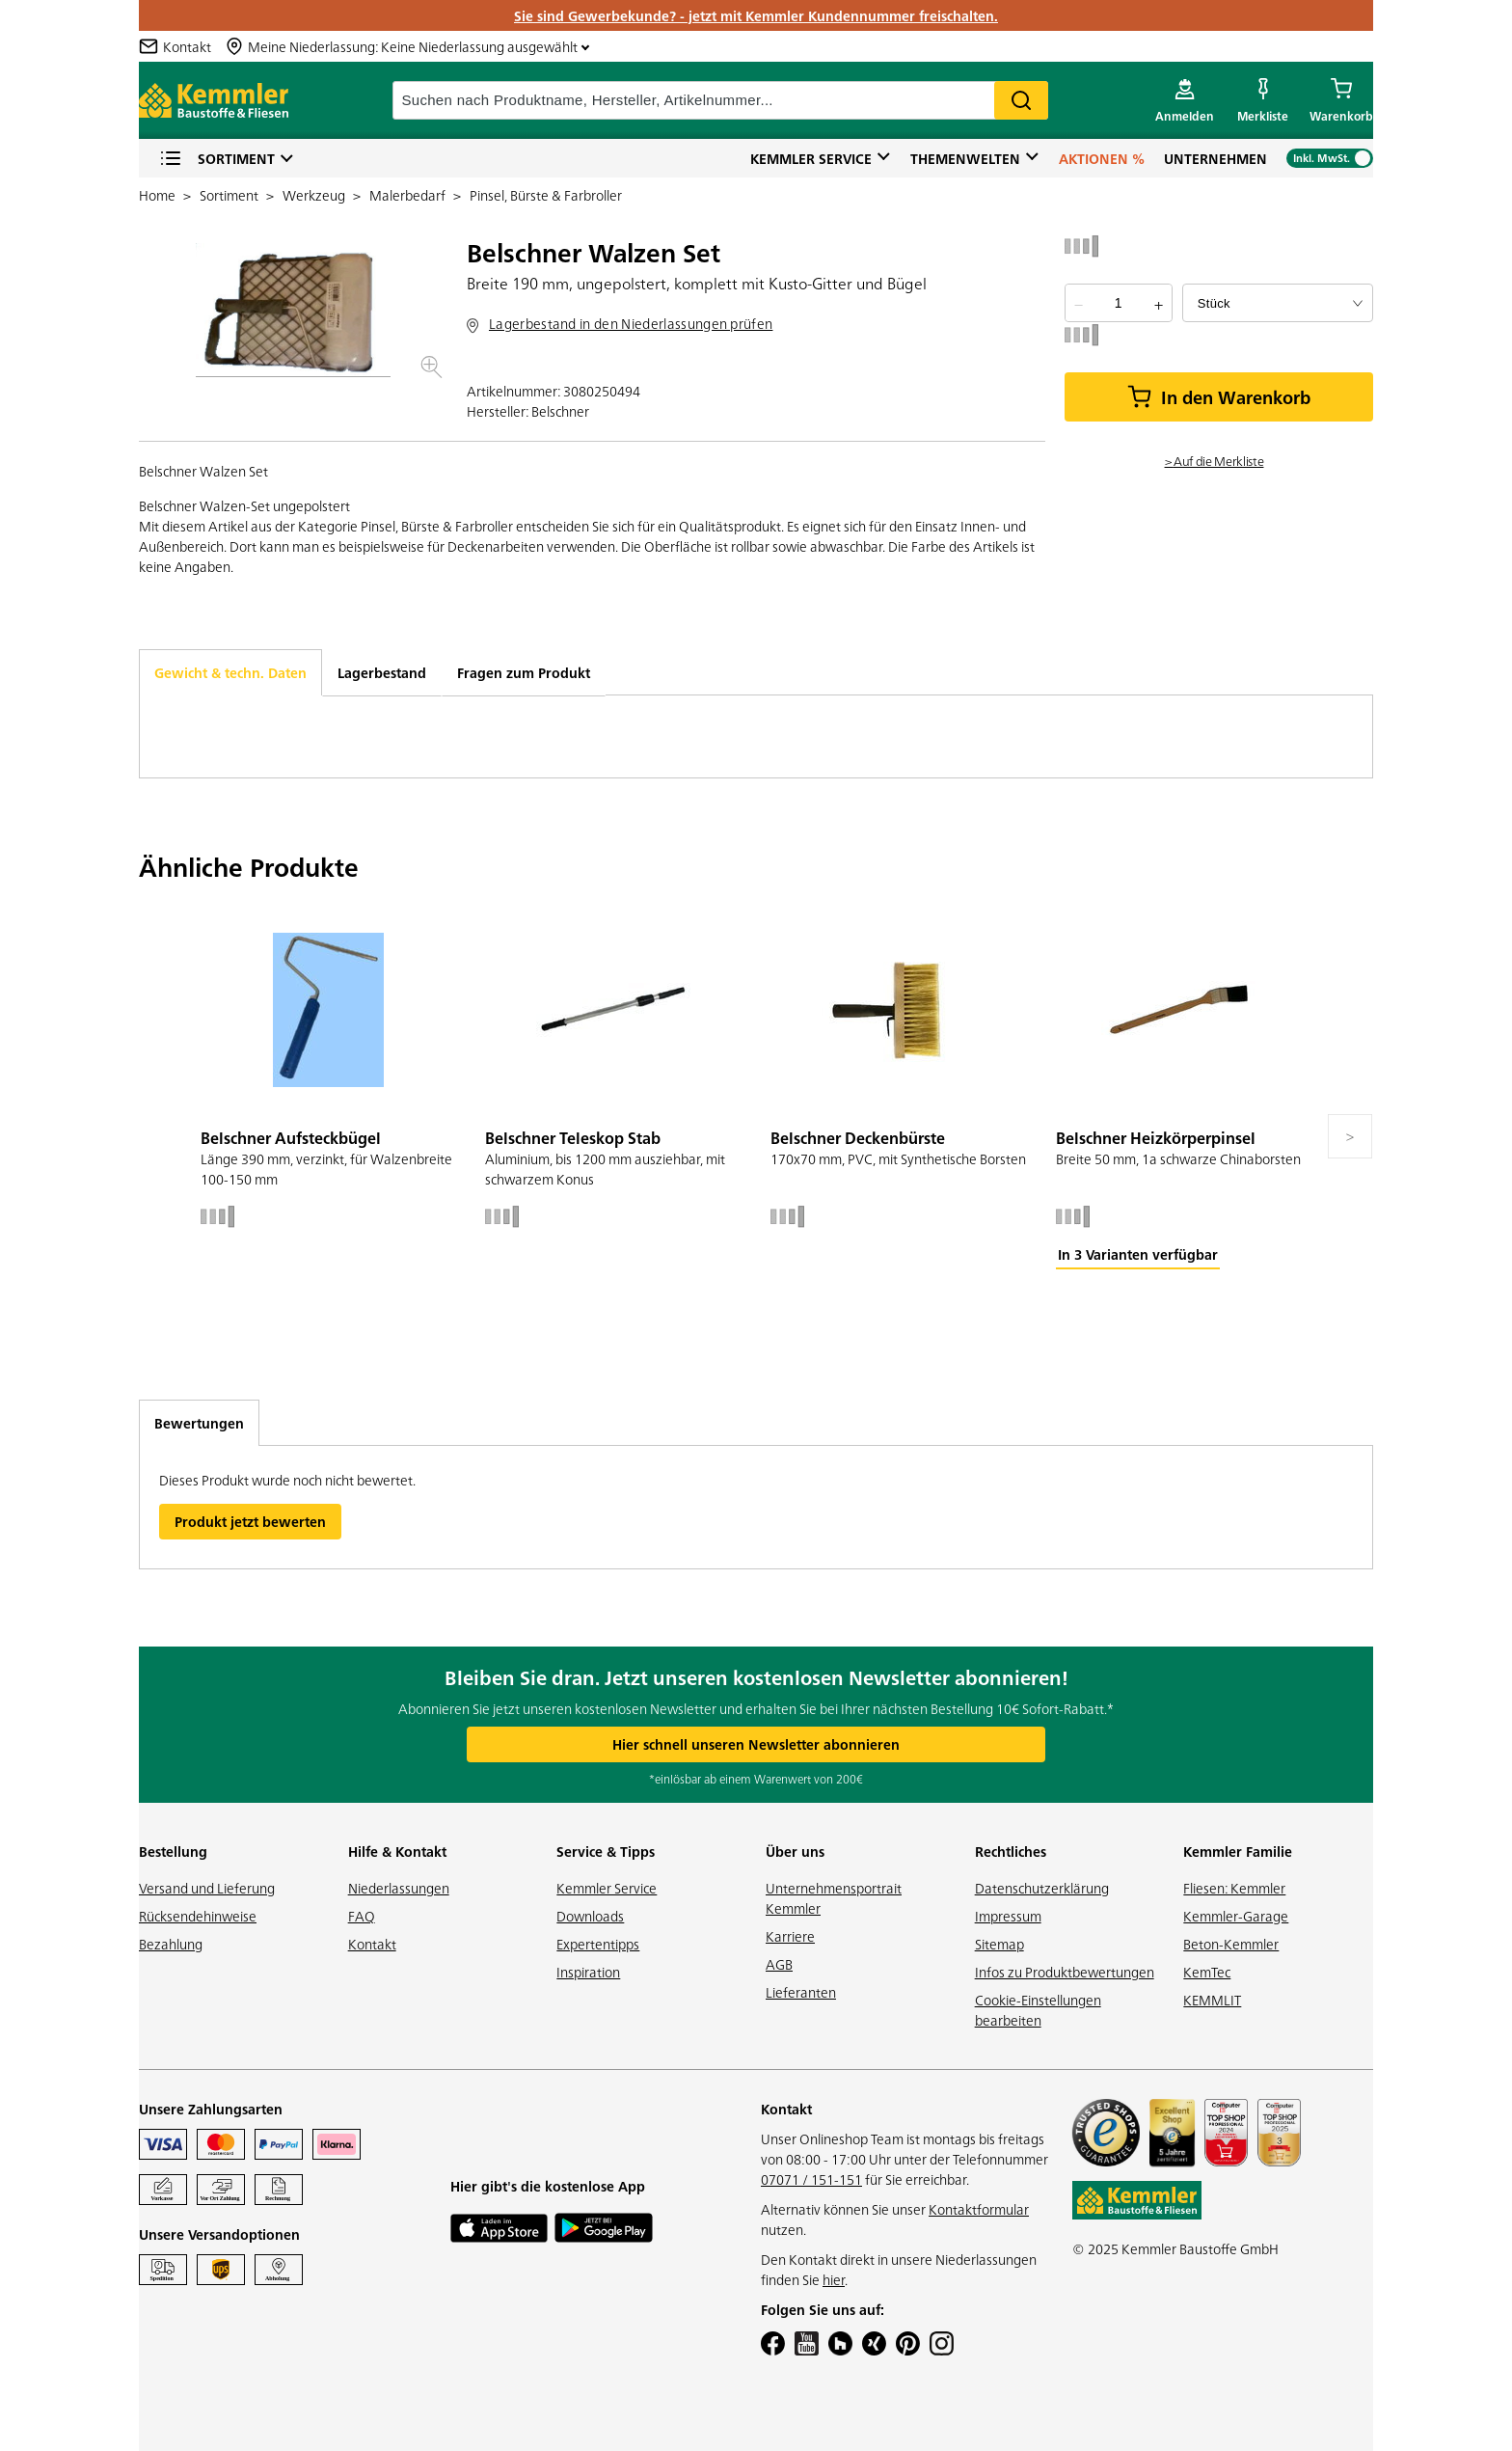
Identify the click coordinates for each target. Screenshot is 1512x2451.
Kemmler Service (811, 158)
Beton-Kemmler (1231, 1943)
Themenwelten (965, 158)
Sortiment (217, 159)
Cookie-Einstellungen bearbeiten (1038, 2009)
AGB (779, 1964)
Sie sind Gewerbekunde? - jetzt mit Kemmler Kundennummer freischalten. (756, 15)
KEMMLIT (1212, 1999)
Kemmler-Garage (1235, 1915)
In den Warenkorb (1218, 397)
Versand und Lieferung (207, 1887)
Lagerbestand (382, 672)
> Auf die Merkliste (1214, 460)
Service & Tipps (605, 1851)
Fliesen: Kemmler (1234, 1887)
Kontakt (372, 1943)
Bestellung (173, 1851)
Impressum (1008, 1915)
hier (834, 2279)
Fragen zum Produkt (523, 672)
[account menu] (1184, 100)
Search (1021, 100)
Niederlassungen (398, 1887)
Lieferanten (801, 1992)
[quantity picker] (1118, 303)
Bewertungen (199, 1422)
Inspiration (588, 1971)
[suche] (720, 100)
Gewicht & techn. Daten (230, 672)
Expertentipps (597, 1943)
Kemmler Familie (1237, 1851)
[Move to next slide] (1350, 1136)
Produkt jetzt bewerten (250, 1521)
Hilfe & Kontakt (397, 1851)
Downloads (590, 1915)
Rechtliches (1010, 1851)
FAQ (361, 1915)
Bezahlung (170, 1943)
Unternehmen (1215, 158)
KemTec (1206, 1971)
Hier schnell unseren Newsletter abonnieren (756, 1744)
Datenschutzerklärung (1042, 1887)
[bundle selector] (1277, 303)
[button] (293, 310)
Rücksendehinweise (197, 1915)
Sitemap (999, 1943)
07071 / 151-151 (811, 2179)
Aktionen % (1102, 158)
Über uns (795, 1851)
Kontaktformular (979, 2209)
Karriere (790, 1936)
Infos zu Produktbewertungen (1064, 1971)
